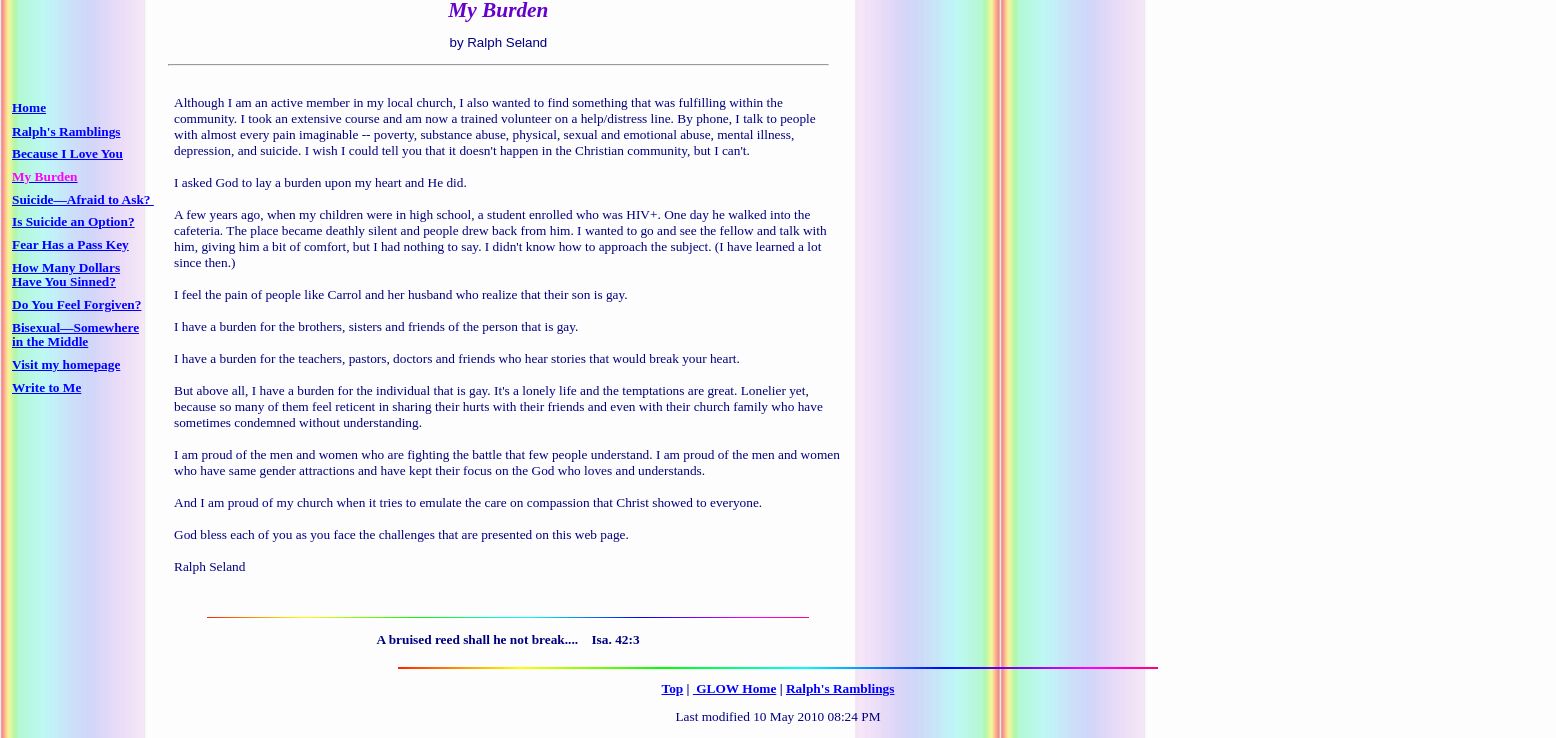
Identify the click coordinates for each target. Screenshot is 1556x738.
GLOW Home (734, 688)
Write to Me (46, 387)
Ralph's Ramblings (840, 688)
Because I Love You (67, 153)
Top (673, 688)
